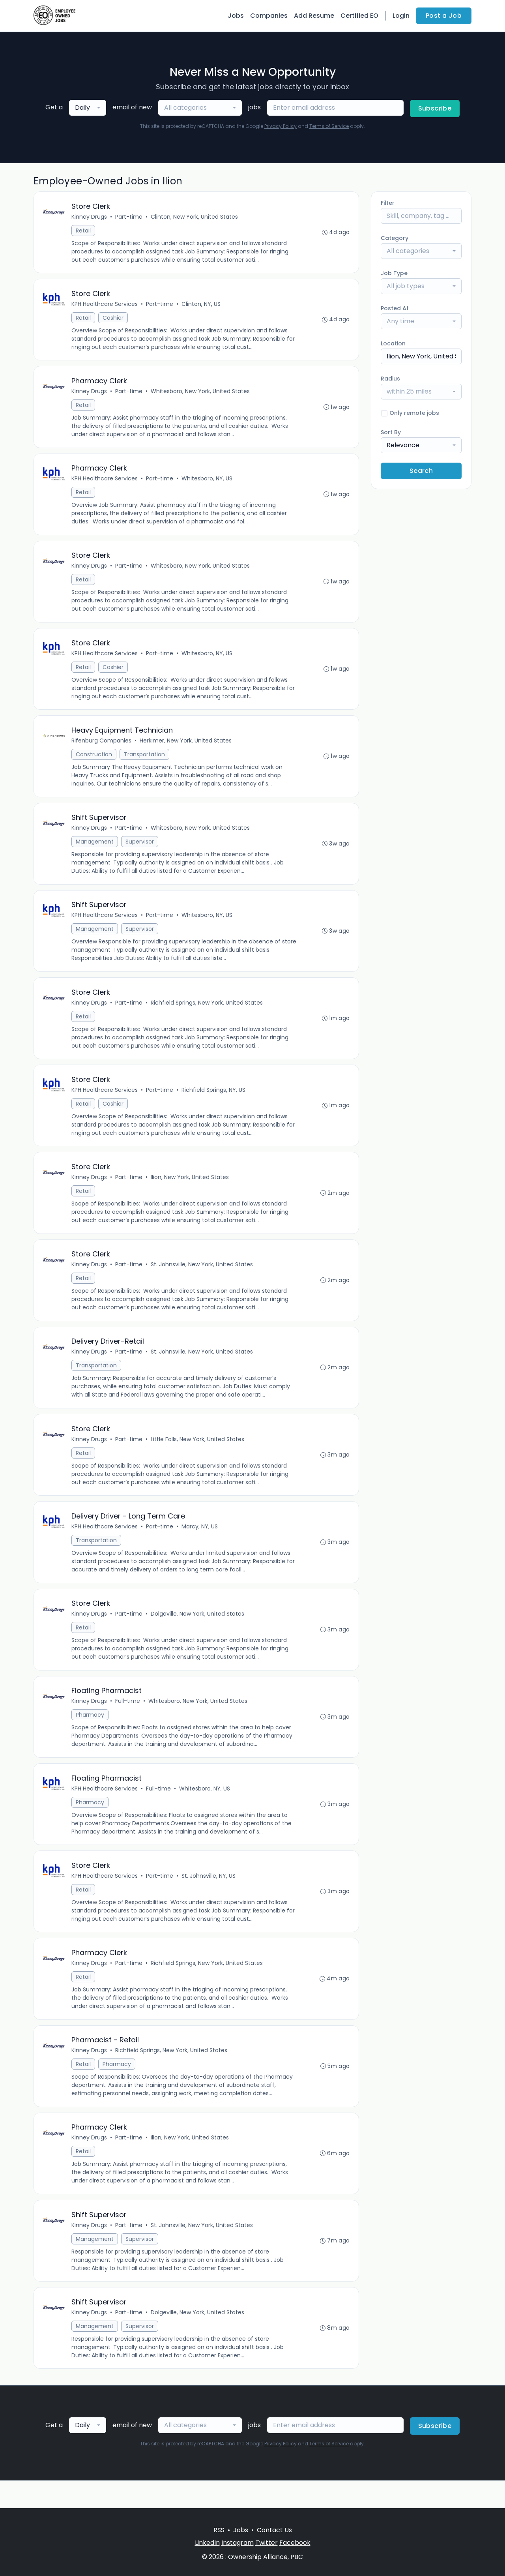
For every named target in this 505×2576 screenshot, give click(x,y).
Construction (94, 761)
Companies (269, 15)
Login (401, 15)
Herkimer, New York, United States (186, 748)
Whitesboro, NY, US (207, 482)
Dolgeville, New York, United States (198, 1632)
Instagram (237, 2542)
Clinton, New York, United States (194, 217)
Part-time (129, 217)
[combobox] (87, 108)
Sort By (391, 432)
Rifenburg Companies (102, 748)
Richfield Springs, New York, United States (207, 1013)
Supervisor (140, 850)
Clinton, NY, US (201, 305)
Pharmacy (90, 1734)
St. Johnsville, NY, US (209, 1897)
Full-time (128, 1720)
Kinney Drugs (89, 217)
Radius (390, 378)
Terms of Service (329, 126)
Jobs (236, 15)
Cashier (113, 319)
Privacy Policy (280, 126)
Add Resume (314, 15)
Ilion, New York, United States (190, 1190)
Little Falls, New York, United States (198, 1455)
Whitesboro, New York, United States (200, 394)
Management (95, 850)
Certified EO (359, 15)
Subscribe (435, 108)
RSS (218, 2530)
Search (421, 470)
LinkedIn (207, 2542)
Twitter (266, 2542)
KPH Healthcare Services (105, 305)
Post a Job (444, 15)
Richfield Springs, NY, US (214, 1101)
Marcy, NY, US (200, 1543)
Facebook (294, 2542)
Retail (83, 231)
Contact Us (274, 2530)
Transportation (144, 761)
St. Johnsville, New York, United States (202, 1278)
